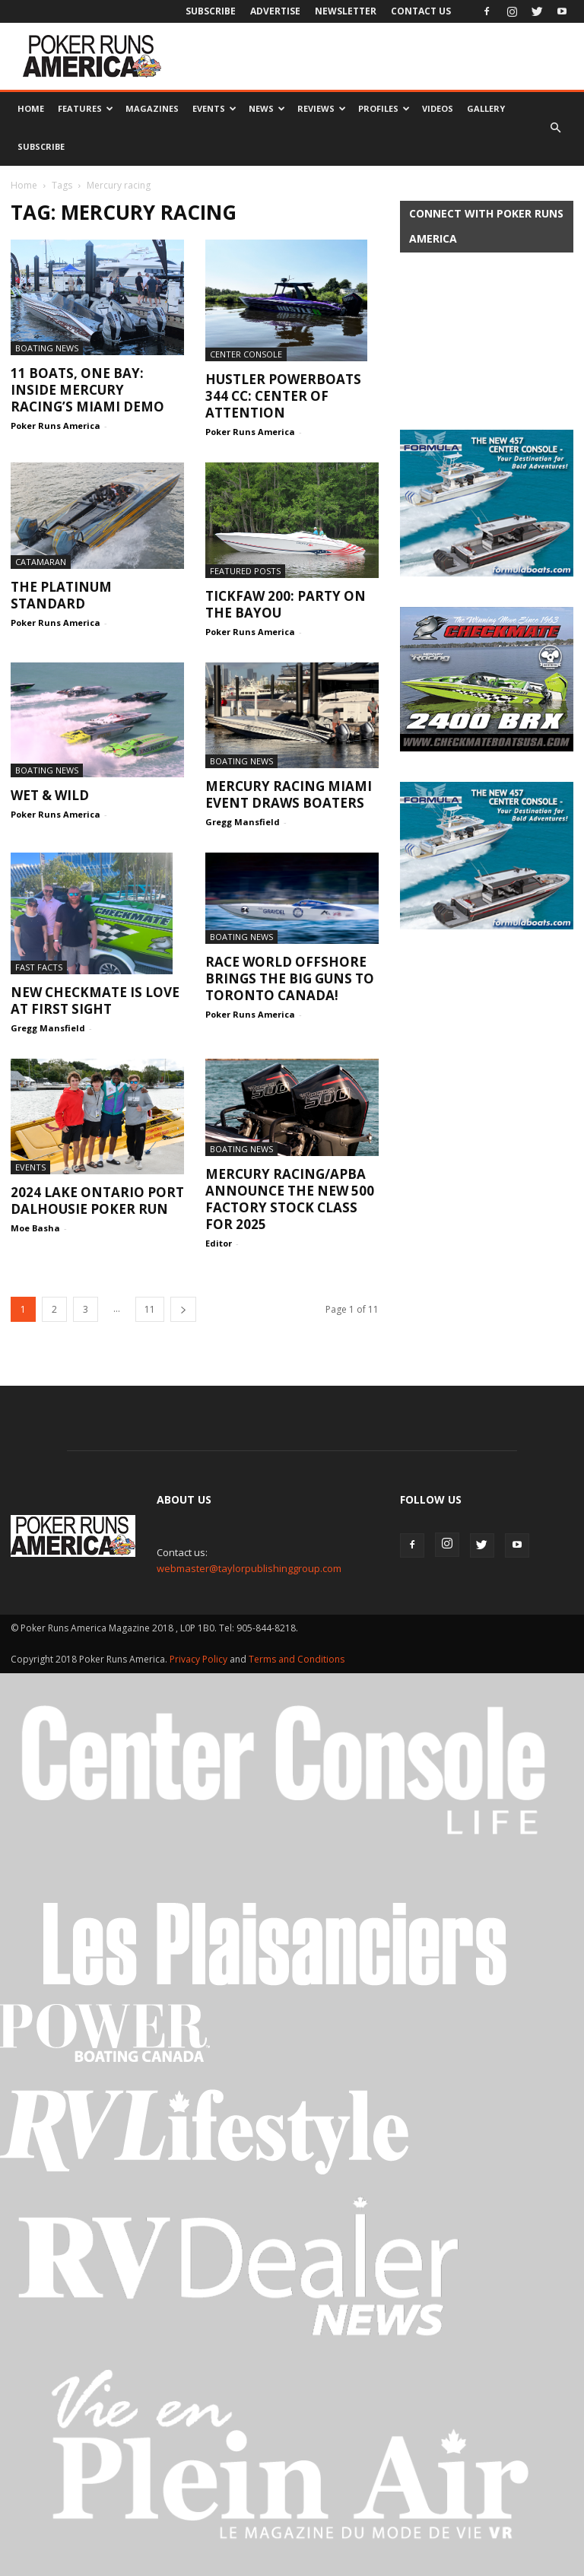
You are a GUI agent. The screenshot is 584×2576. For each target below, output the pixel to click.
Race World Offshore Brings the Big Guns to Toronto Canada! (289, 978)
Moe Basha (35, 1228)
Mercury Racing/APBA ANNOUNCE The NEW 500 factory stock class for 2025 (289, 1199)
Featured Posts (245, 571)
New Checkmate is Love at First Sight (95, 1000)
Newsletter (345, 11)
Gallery (486, 108)
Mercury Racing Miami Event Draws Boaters (288, 794)
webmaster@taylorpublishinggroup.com (249, 1568)
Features (85, 108)
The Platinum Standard (61, 595)
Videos (437, 108)
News (267, 108)
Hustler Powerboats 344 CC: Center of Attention (283, 395)
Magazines (152, 108)
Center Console (246, 354)
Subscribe (211, 11)
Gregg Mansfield (242, 821)
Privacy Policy (200, 1659)
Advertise (275, 11)
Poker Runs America (55, 425)
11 (149, 1309)
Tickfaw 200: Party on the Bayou (285, 604)
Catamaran (40, 561)
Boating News (46, 348)
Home (30, 108)
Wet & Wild (50, 795)
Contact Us (421, 11)
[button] (555, 128)
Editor (218, 1243)
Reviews (321, 108)
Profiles (384, 108)
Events (214, 108)
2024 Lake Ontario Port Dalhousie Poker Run (97, 1200)
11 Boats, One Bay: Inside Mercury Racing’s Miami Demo (87, 389)
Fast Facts (38, 967)
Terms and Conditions (296, 1659)
